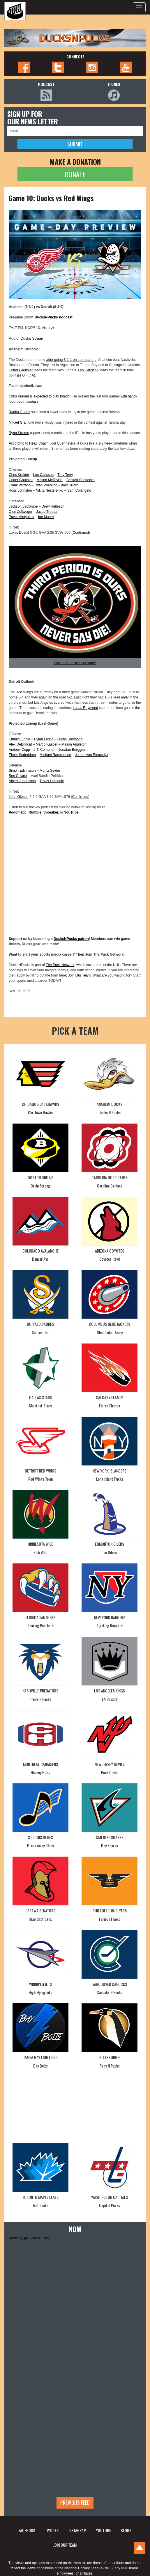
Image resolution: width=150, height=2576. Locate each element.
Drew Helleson (53, 506)
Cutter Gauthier (21, 370)
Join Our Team (79, 975)
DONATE (75, 174)
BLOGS (126, 2530)
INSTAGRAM (77, 2530)
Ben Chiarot (18, 776)
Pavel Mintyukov (21, 517)
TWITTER (52, 2530)
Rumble (35, 812)
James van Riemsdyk (91, 755)
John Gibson (18, 797)
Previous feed (75, 2502)
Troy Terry (65, 475)
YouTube (71, 812)
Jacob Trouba (46, 512)
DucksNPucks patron (71, 939)
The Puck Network (60, 965)
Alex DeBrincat (20, 744)
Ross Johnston (20, 490)
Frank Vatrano (20, 485)
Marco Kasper (47, 744)
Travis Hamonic (52, 781)
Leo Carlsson (88, 370)
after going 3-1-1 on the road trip (71, 360)
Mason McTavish (49, 480)
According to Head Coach (29, 443)
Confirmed (81, 533)
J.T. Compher (44, 750)
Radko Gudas (19, 412)
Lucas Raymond (85, 708)
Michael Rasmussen (55, 755)
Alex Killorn (69, 485)
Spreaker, (51, 812)
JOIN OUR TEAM (65, 2545)
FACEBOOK (27, 2530)
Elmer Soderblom (22, 755)
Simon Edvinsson (22, 770)
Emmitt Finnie (19, 739)
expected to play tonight (51, 396)
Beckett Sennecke (80, 480)
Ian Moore (46, 517)
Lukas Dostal (19, 533)
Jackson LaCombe (23, 506)
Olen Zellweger (20, 512)
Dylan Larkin (44, 739)
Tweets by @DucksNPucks (28, 2238)
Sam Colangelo (79, 490)
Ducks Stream (32, 338)
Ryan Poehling (46, 485)
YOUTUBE (103, 2530)
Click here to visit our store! (75, 663)
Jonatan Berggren (72, 750)
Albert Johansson (22, 781)
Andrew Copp (19, 750)
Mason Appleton (74, 744)
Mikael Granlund (21, 422)
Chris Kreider (19, 396)
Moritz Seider (50, 770)
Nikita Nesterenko (49, 490)
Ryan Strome (19, 433)
